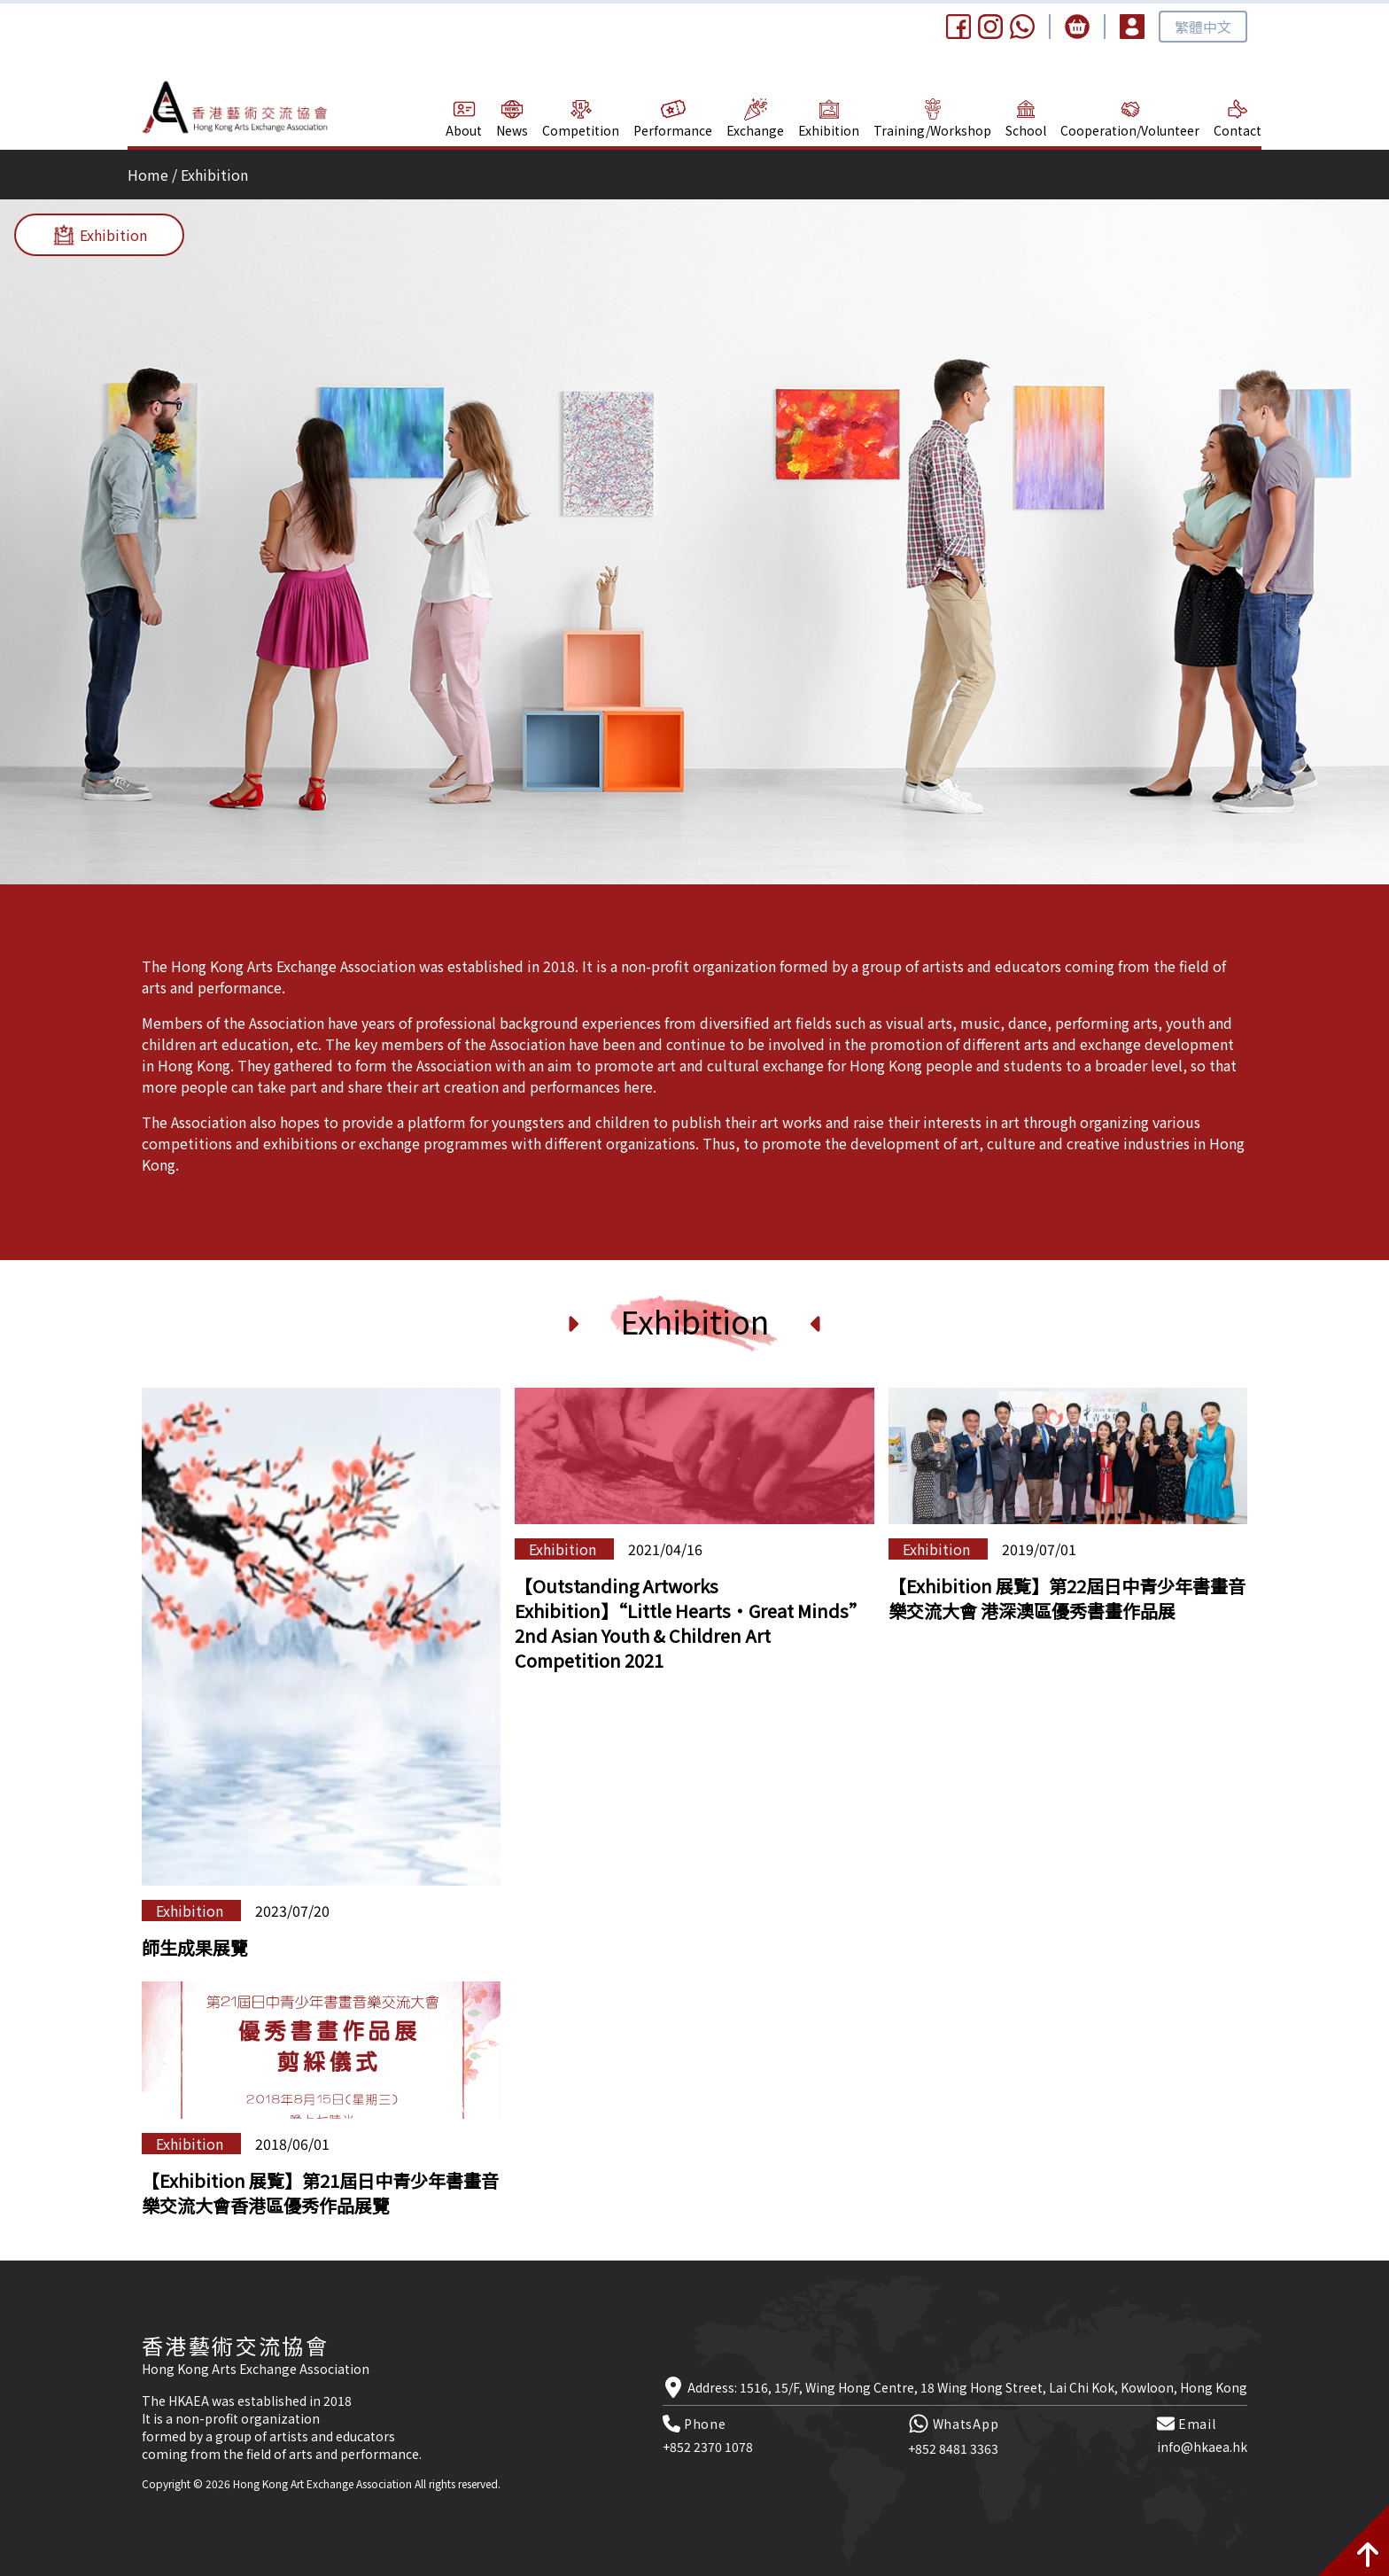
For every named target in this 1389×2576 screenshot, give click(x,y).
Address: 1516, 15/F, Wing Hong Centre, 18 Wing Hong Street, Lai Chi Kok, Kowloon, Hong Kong (967, 2387)
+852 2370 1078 (708, 2446)
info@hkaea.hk (1202, 2446)
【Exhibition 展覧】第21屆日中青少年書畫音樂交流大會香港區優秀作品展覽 (320, 2192)
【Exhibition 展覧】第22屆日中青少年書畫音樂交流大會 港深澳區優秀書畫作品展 (1066, 1598)
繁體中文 (1203, 26)
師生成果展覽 (195, 1947)
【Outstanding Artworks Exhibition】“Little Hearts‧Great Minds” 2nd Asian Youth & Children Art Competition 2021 (690, 1623)
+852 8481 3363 (953, 2448)
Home (148, 174)
